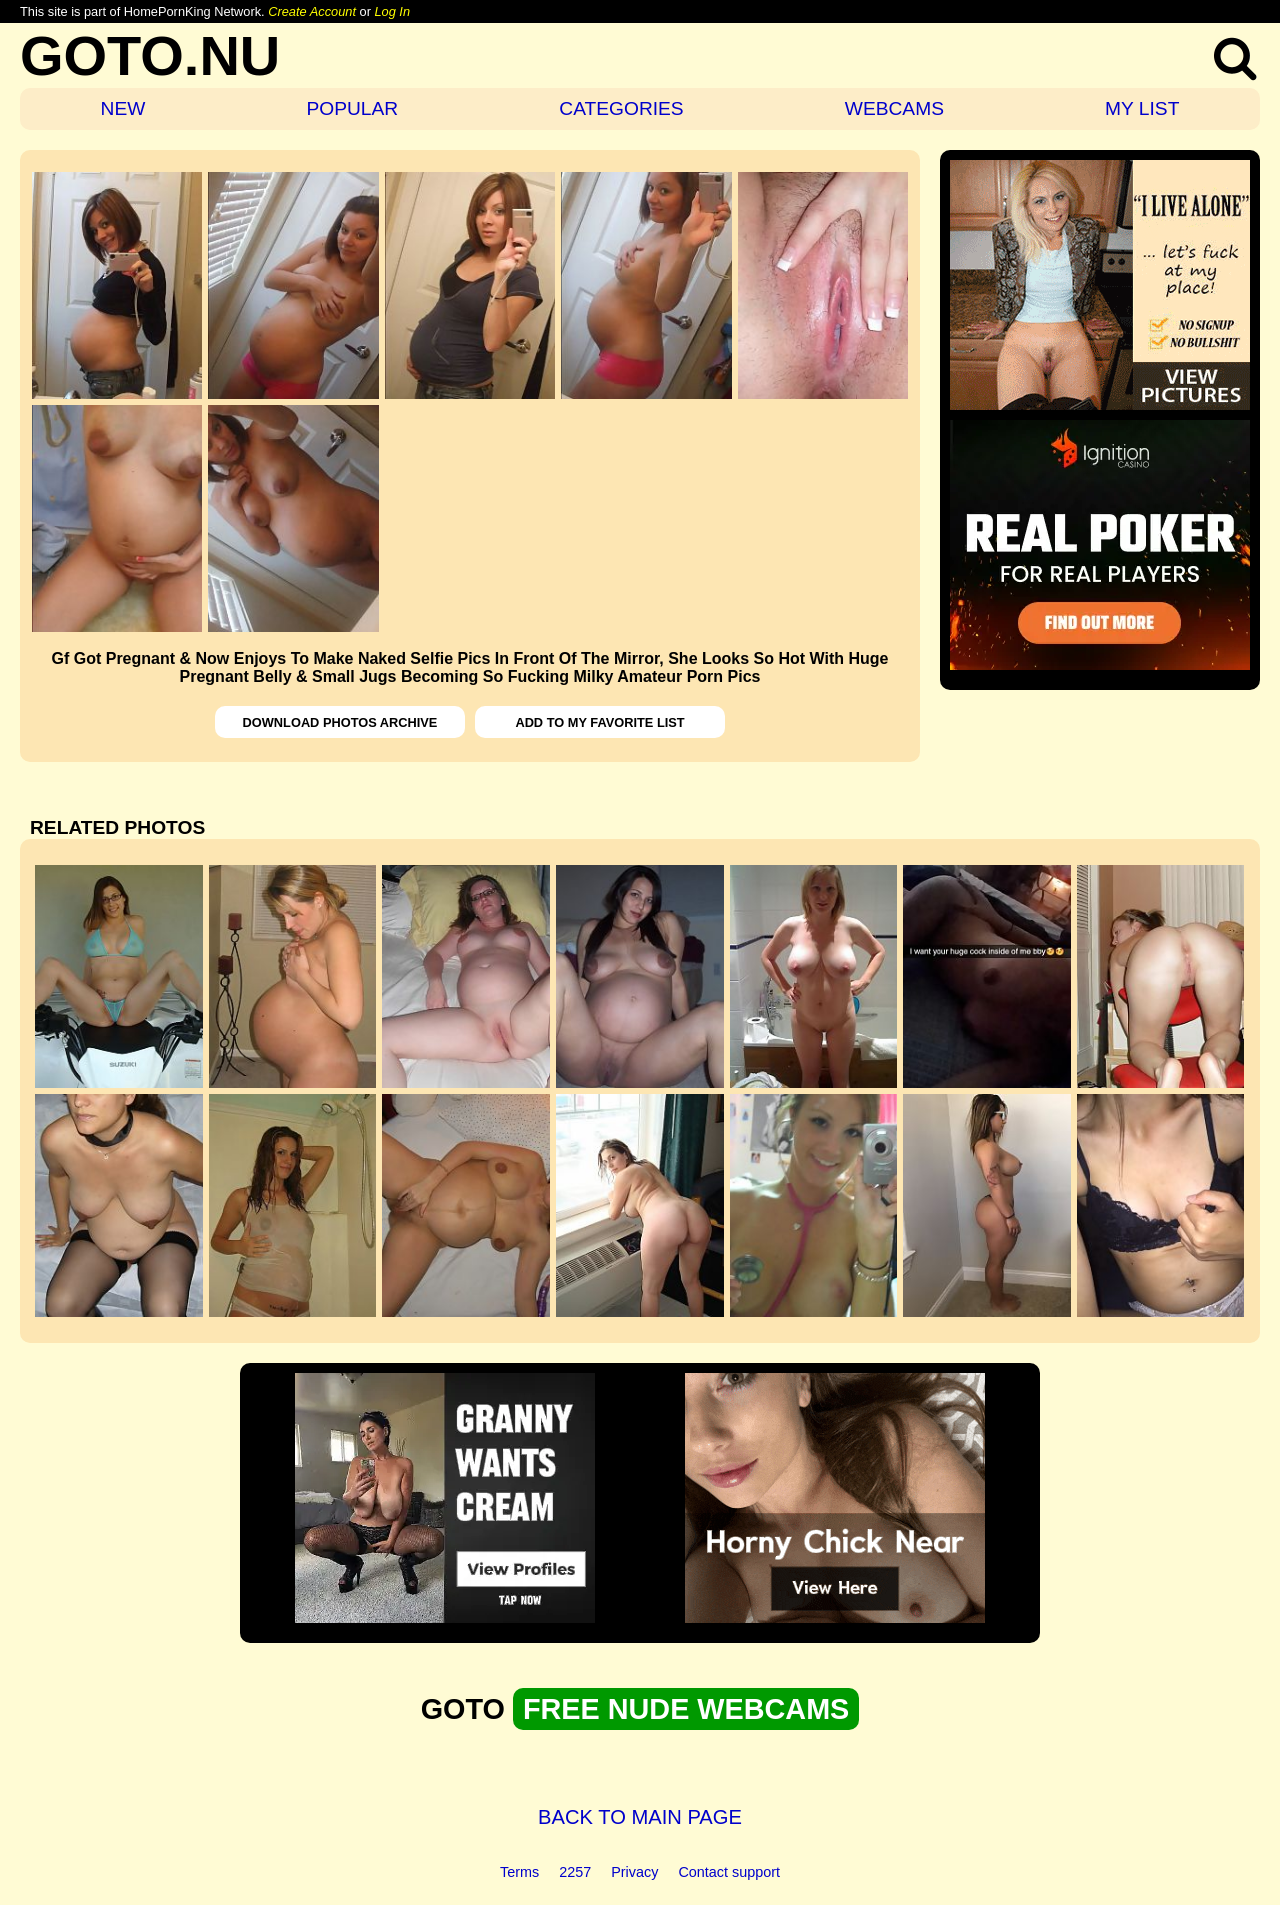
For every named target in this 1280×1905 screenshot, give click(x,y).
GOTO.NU (150, 55)
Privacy (634, 1872)
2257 (575, 1872)
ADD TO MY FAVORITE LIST (599, 722)
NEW (123, 108)
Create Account (312, 11)
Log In (392, 11)
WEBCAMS (894, 108)
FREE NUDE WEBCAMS (686, 1709)
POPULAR (352, 108)
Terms (519, 1872)
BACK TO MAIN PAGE (640, 1817)
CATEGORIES (621, 108)
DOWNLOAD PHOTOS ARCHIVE (340, 722)
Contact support (729, 1872)
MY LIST (1142, 108)
